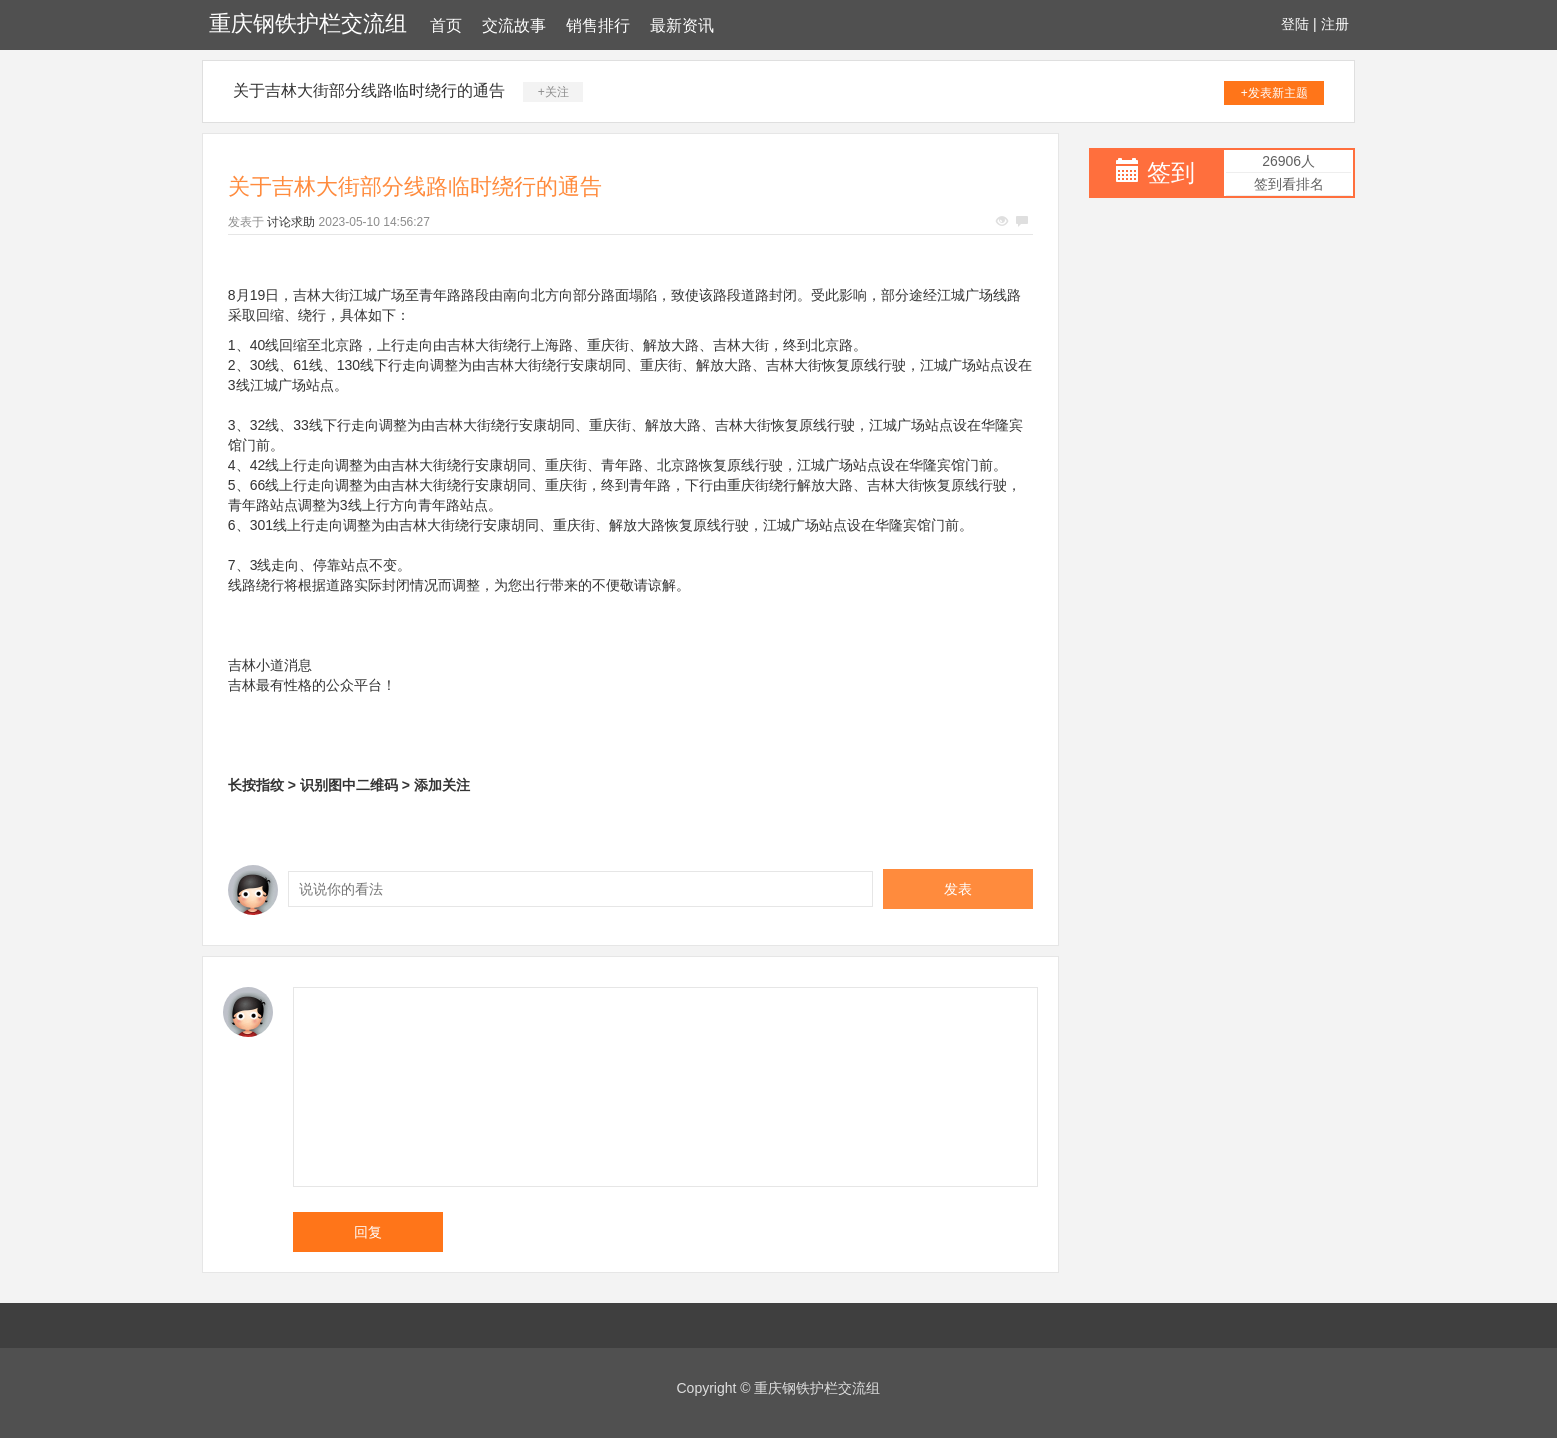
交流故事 (514, 25)
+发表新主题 (1274, 93)
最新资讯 (682, 25)
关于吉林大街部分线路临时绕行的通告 (369, 90)
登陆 (1295, 24)
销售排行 (598, 25)
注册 (1335, 24)
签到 (1171, 172)
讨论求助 (291, 222)
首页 (446, 25)
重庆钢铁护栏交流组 (308, 23)
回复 (368, 1232)
